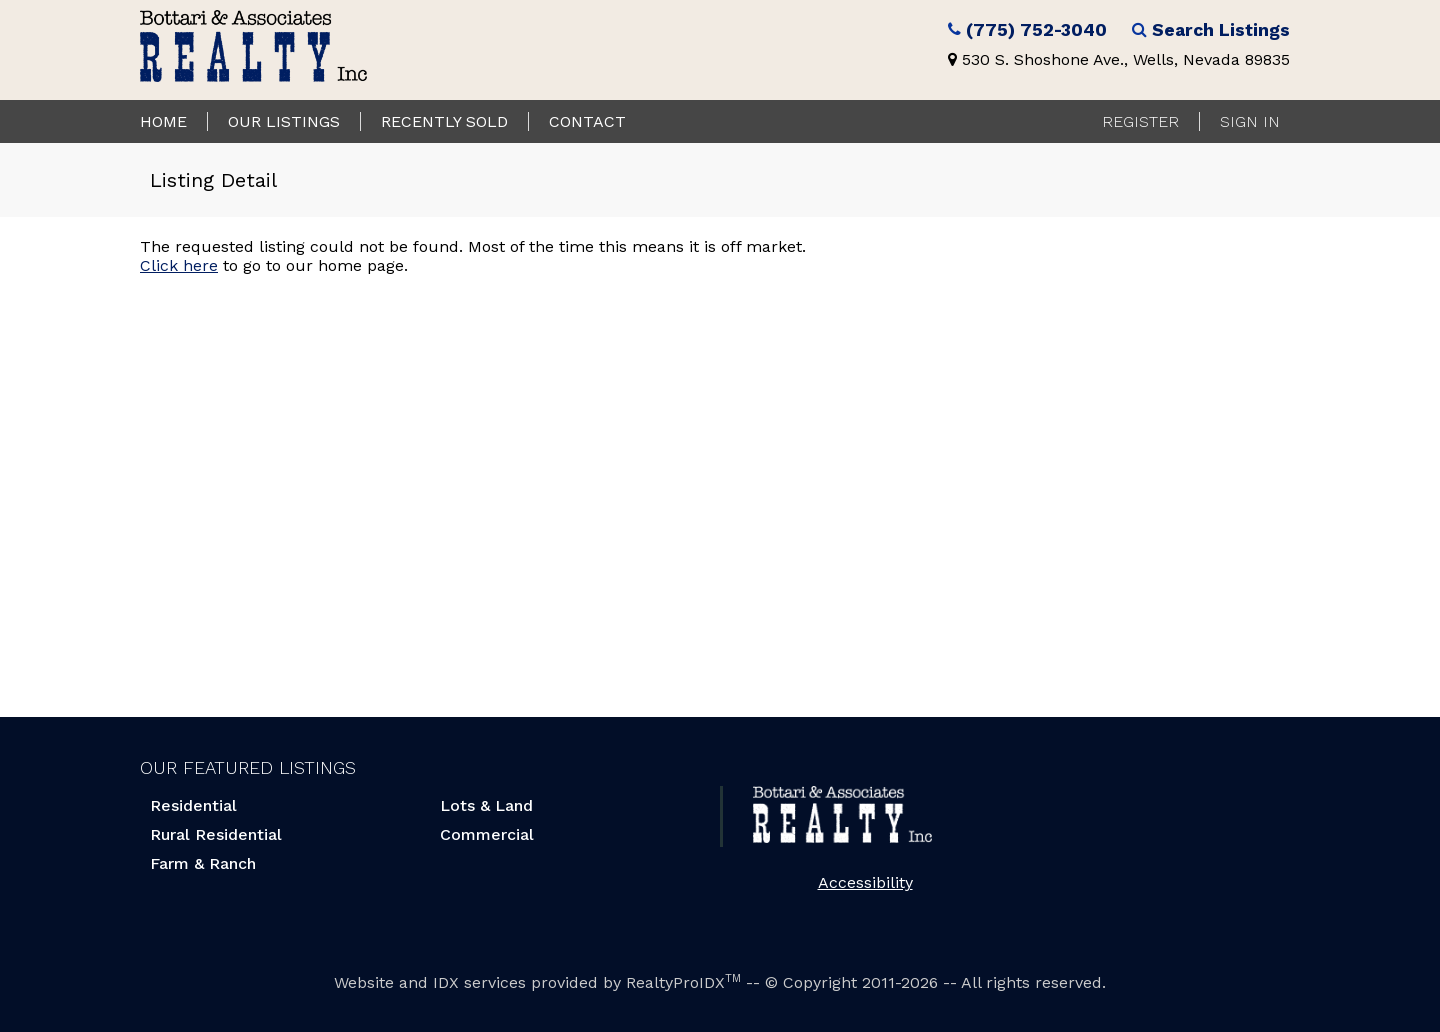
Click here (179, 265)
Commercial (487, 834)
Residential (193, 805)
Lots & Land (486, 805)
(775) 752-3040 (1036, 30)
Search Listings (1221, 30)
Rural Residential (216, 834)
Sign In (1250, 121)
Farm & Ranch (203, 863)
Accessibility (865, 882)
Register (1140, 121)
